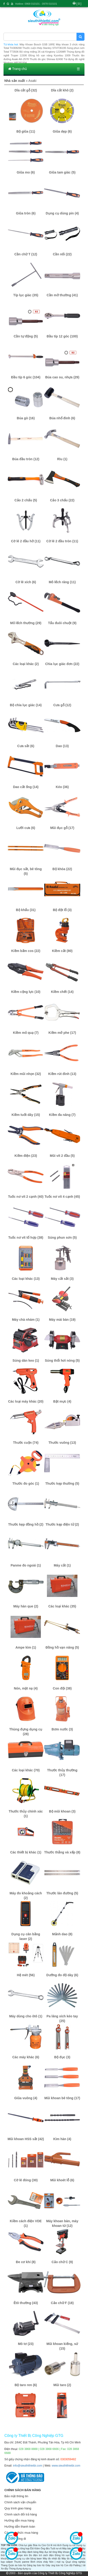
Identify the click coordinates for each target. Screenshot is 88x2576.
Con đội (68, 2565)
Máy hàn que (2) (25, 1606)
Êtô (32, 2548)
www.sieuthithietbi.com (66, 2465)
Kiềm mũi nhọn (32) (26, 1074)
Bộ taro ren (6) (26, 2385)
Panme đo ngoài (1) (26, 1565)
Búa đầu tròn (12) (25, 459)
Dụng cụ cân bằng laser (28, 2558)
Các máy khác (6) (25, 2057)
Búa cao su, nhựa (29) (62, 377)
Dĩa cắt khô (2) (62, 90)
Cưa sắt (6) (25, 746)
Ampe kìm (22, 2555)
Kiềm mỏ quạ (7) (25, 1033)
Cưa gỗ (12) (62, 705)
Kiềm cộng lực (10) (25, 992)
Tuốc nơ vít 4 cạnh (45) (62, 1196)
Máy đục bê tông (48, 2552)
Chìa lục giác (25, 2545)
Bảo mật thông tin (16, 2496)
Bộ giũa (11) (25, 131)
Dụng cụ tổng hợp (20, 2548)
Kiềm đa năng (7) (62, 1115)
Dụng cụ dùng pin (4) (62, 213)
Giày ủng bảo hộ (54, 2565)
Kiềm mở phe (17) (62, 1033)
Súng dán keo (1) (25, 1360)
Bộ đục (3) (62, 2057)
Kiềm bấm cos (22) (25, 951)
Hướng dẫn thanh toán (19, 2526)
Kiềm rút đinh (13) (62, 1074)
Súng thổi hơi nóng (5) (62, 1360)
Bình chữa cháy (39, 2562)
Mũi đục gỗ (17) (62, 828)
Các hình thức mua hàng (21, 2532)
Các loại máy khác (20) (25, 1401)
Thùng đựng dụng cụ (20, 2568)
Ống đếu (45, 2548)
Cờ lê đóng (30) (26, 2180)
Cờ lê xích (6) (25, 582)
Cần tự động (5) (26, 336)
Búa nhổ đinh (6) (62, 418)
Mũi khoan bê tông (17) (62, 2098)
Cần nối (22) (62, 254)
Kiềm (37, 2548)
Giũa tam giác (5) (62, 172)
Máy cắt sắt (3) (62, 1279)
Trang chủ (17, 69)
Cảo (44, 2545)
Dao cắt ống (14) (25, 787)
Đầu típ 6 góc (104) (25, 377)
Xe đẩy (4, 2568)
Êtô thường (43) (26, 2303)
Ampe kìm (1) (25, 1647)
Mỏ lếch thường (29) (25, 623)
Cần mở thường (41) (62, 295)
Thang (4, 2565)
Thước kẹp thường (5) (62, 1483)
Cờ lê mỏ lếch (54, 2545)
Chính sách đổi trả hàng (20, 2514)
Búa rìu (37, 2545)
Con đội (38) (62, 1688)
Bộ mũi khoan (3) (62, 1811)
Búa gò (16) (26, 418)
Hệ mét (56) (26, 1975)
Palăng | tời (79, 2565)
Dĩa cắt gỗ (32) (26, 90)
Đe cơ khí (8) (26, 2262)
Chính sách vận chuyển (20, 2502)
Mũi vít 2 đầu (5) (62, 1156)
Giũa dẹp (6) (62, 131)
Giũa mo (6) (26, 172)
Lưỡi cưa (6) (25, 828)
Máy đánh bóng (30, 2552)
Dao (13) (62, 746)
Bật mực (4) (62, 1401)
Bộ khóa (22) (62, 869)
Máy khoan (63, 2552)
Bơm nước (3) (62, 1729)
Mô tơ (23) (26, 2344)
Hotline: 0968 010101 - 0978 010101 (36, 3)
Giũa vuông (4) (25, 2098)
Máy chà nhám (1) (25, 1319)
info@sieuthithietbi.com (27, 2465)
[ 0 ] (79, 3)
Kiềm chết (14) (62, 992)
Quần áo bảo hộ (17, 2565)
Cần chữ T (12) (25, 254)
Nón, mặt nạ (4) (26, 1688)
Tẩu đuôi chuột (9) (62, 623)
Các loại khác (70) (26, 1770)
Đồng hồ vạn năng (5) (62, 1647)
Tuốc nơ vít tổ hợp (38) (25, 1237)
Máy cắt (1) (62, 1565)
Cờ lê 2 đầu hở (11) (26, 541)
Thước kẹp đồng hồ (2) (25, 1524)
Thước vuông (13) (62, 1442)
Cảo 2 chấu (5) (26, 500)
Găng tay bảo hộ (36, 2565)
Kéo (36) (62, 787)
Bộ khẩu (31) (26, 910)
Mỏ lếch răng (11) (62, 582)
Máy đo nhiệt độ (52, 2558)
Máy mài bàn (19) (62, 1319)
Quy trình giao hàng (17, 2508)
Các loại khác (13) (26, 1279)
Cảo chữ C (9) (62, 2262)
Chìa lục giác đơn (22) (62, 664)
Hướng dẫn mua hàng (19, 2520)
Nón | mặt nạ (57, 2562)
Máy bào (66, 2548)
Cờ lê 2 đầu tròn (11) (62, 541)
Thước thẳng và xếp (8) (62, 1852)
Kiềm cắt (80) (62, 951)
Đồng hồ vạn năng (65, 2555)
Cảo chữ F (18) (62, 2303)
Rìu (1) (62, 459)
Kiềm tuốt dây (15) (25, 1115)
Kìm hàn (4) (62, 2139)
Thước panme (21, 2562)
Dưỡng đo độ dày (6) (62, 1975)
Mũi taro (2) (62, 2385)
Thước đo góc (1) (25, 1483)
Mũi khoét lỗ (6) (62, 2180)
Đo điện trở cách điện (41, 2555)
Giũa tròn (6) (25, 213)
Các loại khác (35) (62, 1606)
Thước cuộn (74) (25, 1442)
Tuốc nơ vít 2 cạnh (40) (25, 1196)
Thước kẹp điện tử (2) (62, 1524)
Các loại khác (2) (26, 664)
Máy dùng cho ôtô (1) (25, 2016)
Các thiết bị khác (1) (25, 1852)
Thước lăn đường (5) (62, 1893)
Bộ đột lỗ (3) (62, 910)
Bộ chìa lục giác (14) (26, 705)
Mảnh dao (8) (62, 1934)
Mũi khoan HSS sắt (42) (26, 2139)
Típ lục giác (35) (25, 295)
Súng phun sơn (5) (62, 1237)
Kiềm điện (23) (26, 1156)
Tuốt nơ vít (55, 2548)
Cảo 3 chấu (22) (62, 500)
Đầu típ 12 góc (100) (62, 336)
